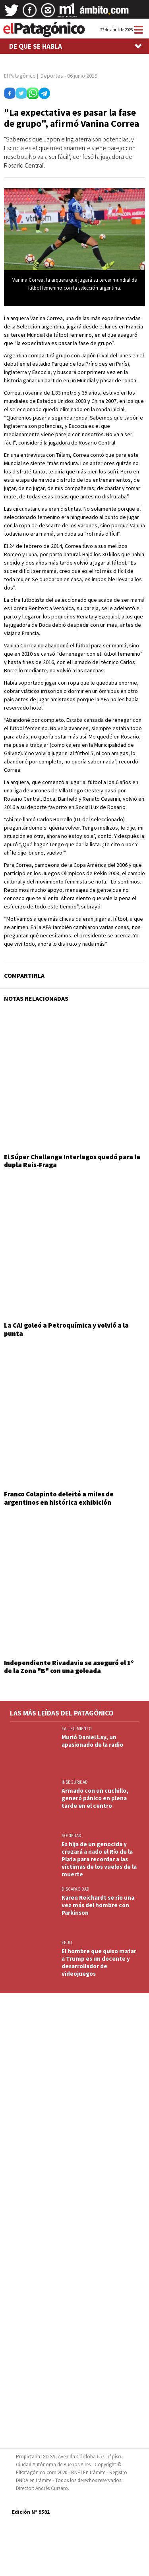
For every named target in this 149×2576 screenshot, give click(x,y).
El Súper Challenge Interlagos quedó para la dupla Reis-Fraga (72, 1161)
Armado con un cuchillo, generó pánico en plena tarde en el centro (95, 1798)
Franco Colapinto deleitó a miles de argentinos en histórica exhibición (59, 1498)
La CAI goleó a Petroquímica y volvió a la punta (66, 1329)
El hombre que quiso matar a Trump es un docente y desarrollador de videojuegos (99, 1962)
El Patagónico (20, 75)
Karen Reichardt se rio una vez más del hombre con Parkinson (98, 1905)
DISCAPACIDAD (75, 1889)
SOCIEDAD (71, 1835)
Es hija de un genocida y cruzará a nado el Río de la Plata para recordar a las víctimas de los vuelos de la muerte (99, 1859)
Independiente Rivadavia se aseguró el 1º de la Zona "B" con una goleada (69, 1666)
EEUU (67, 1942)
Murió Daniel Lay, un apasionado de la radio (92, 1740)
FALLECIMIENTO (77, 1728)
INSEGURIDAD (75, 1782)
